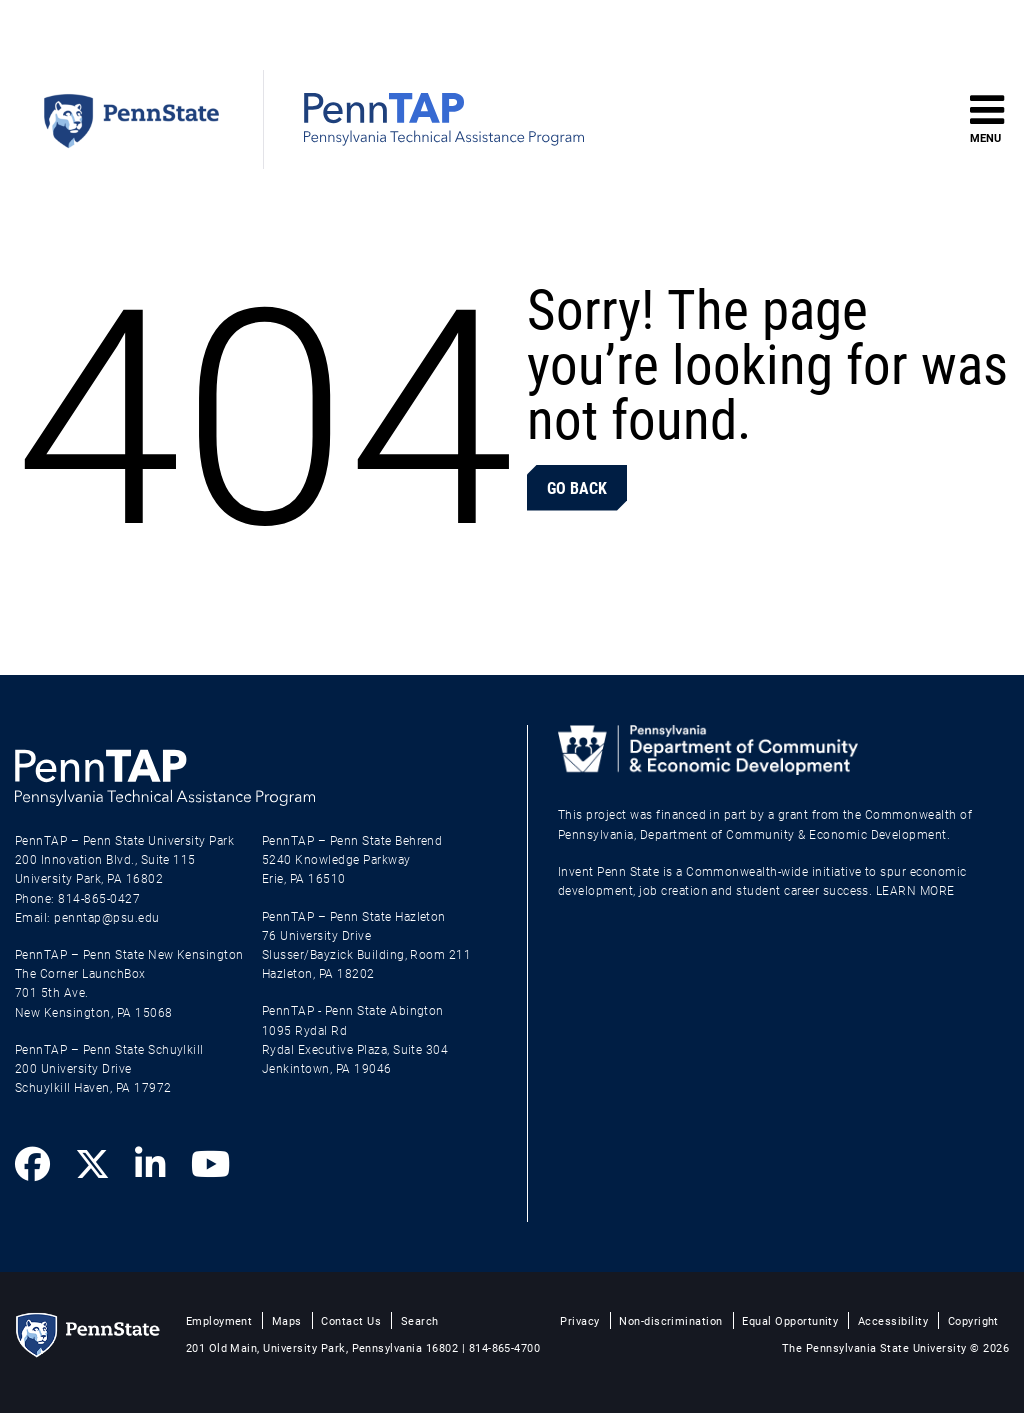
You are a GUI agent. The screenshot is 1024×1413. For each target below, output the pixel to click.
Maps (287, 1320)
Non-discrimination (671, 1320)
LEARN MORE (915, 890)
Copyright (973, 1320)
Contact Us (351, 1320)
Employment (219, 1320)
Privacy (579, 1320)
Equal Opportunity (790, 1320)
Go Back (577, 487)
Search (420, 1320)
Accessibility (893, 1320)
